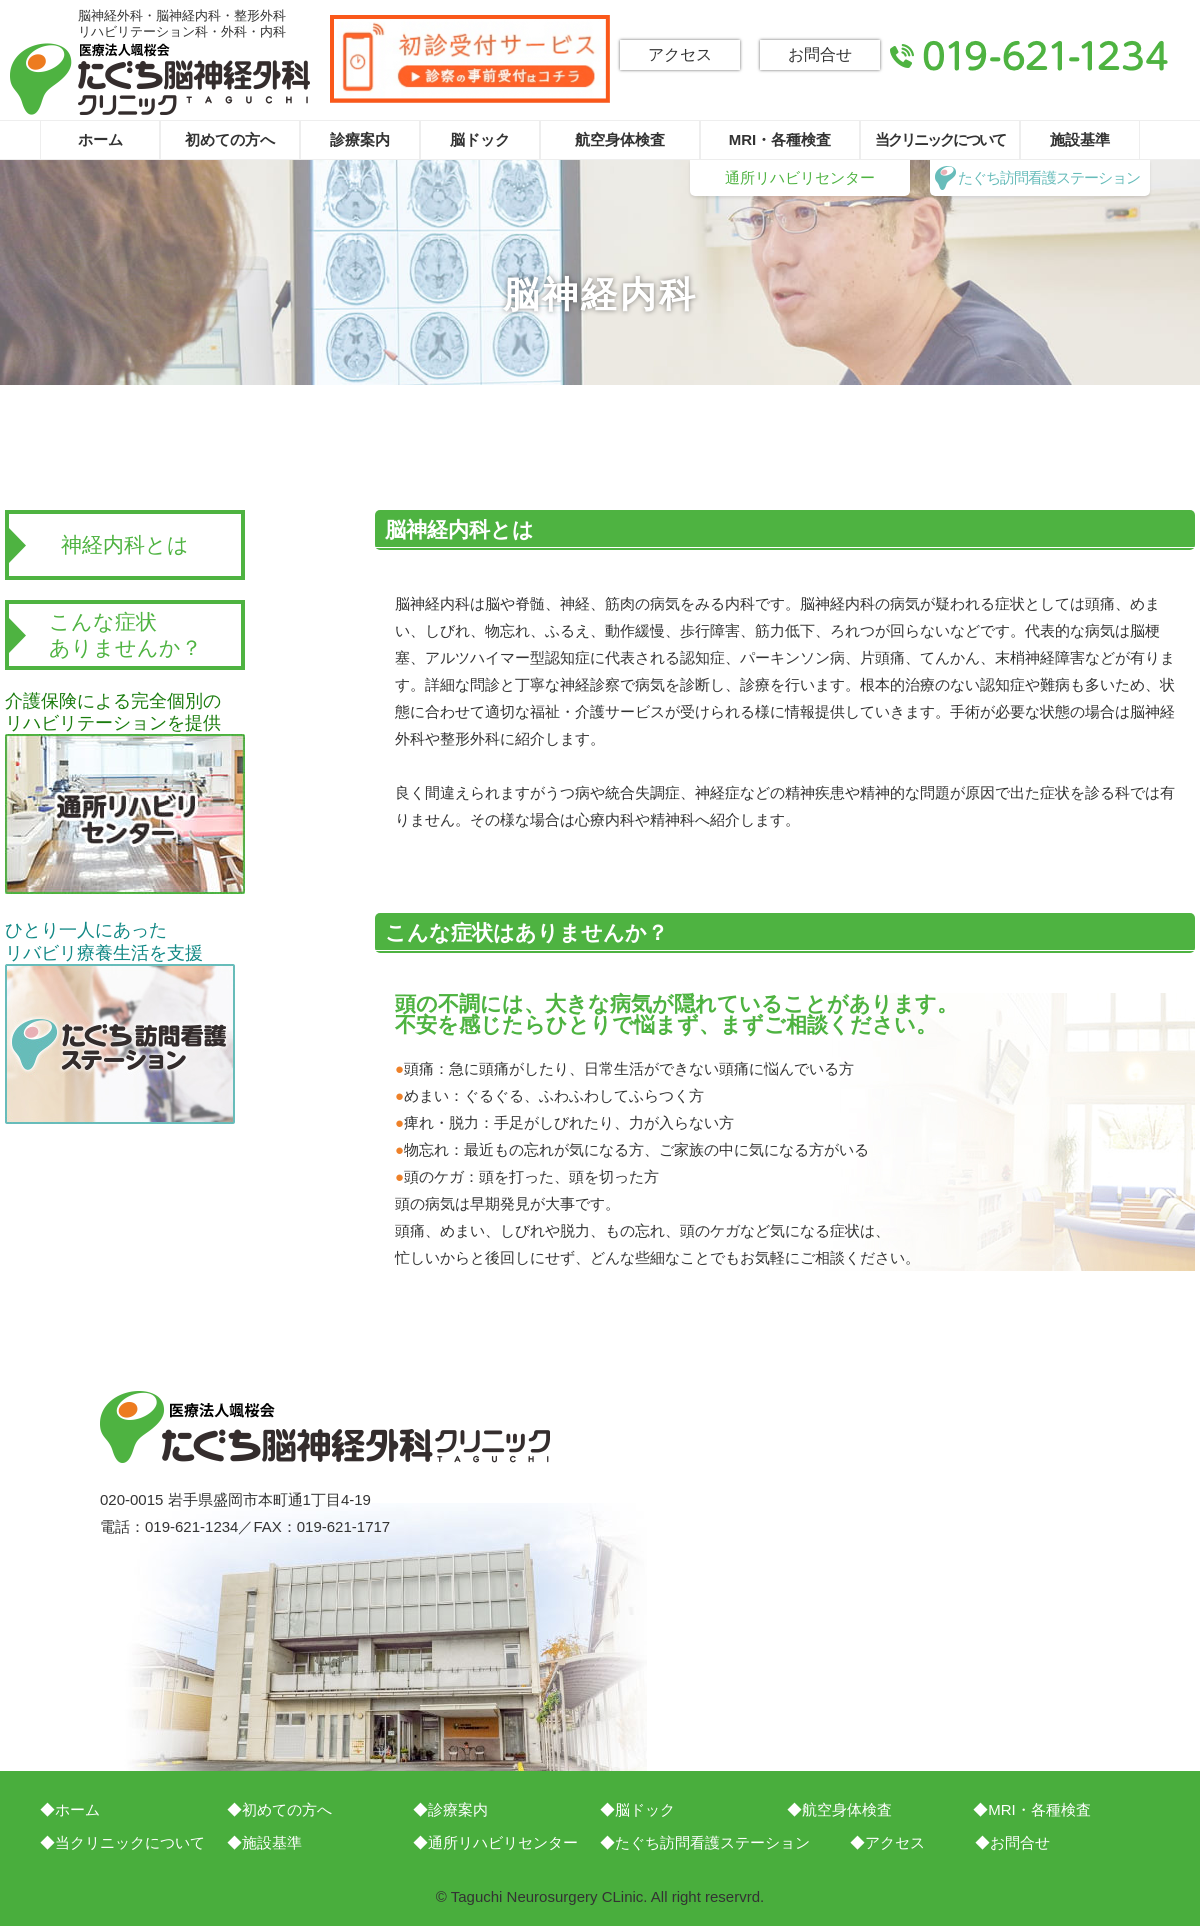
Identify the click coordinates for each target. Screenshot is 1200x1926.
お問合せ (820, 54)
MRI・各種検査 (780, 139)
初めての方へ (230, 139)
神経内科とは (125, 544)
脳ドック (480, 139)
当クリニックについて (940, 139)
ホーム (100, 139)
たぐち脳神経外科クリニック (160, 79)
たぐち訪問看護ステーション (1049, 177)
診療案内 (360, 139)
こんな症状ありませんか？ (125, 634)
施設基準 (1080, 139)
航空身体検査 (620, 139)
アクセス (680, 54)
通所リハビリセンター (800, 177)
